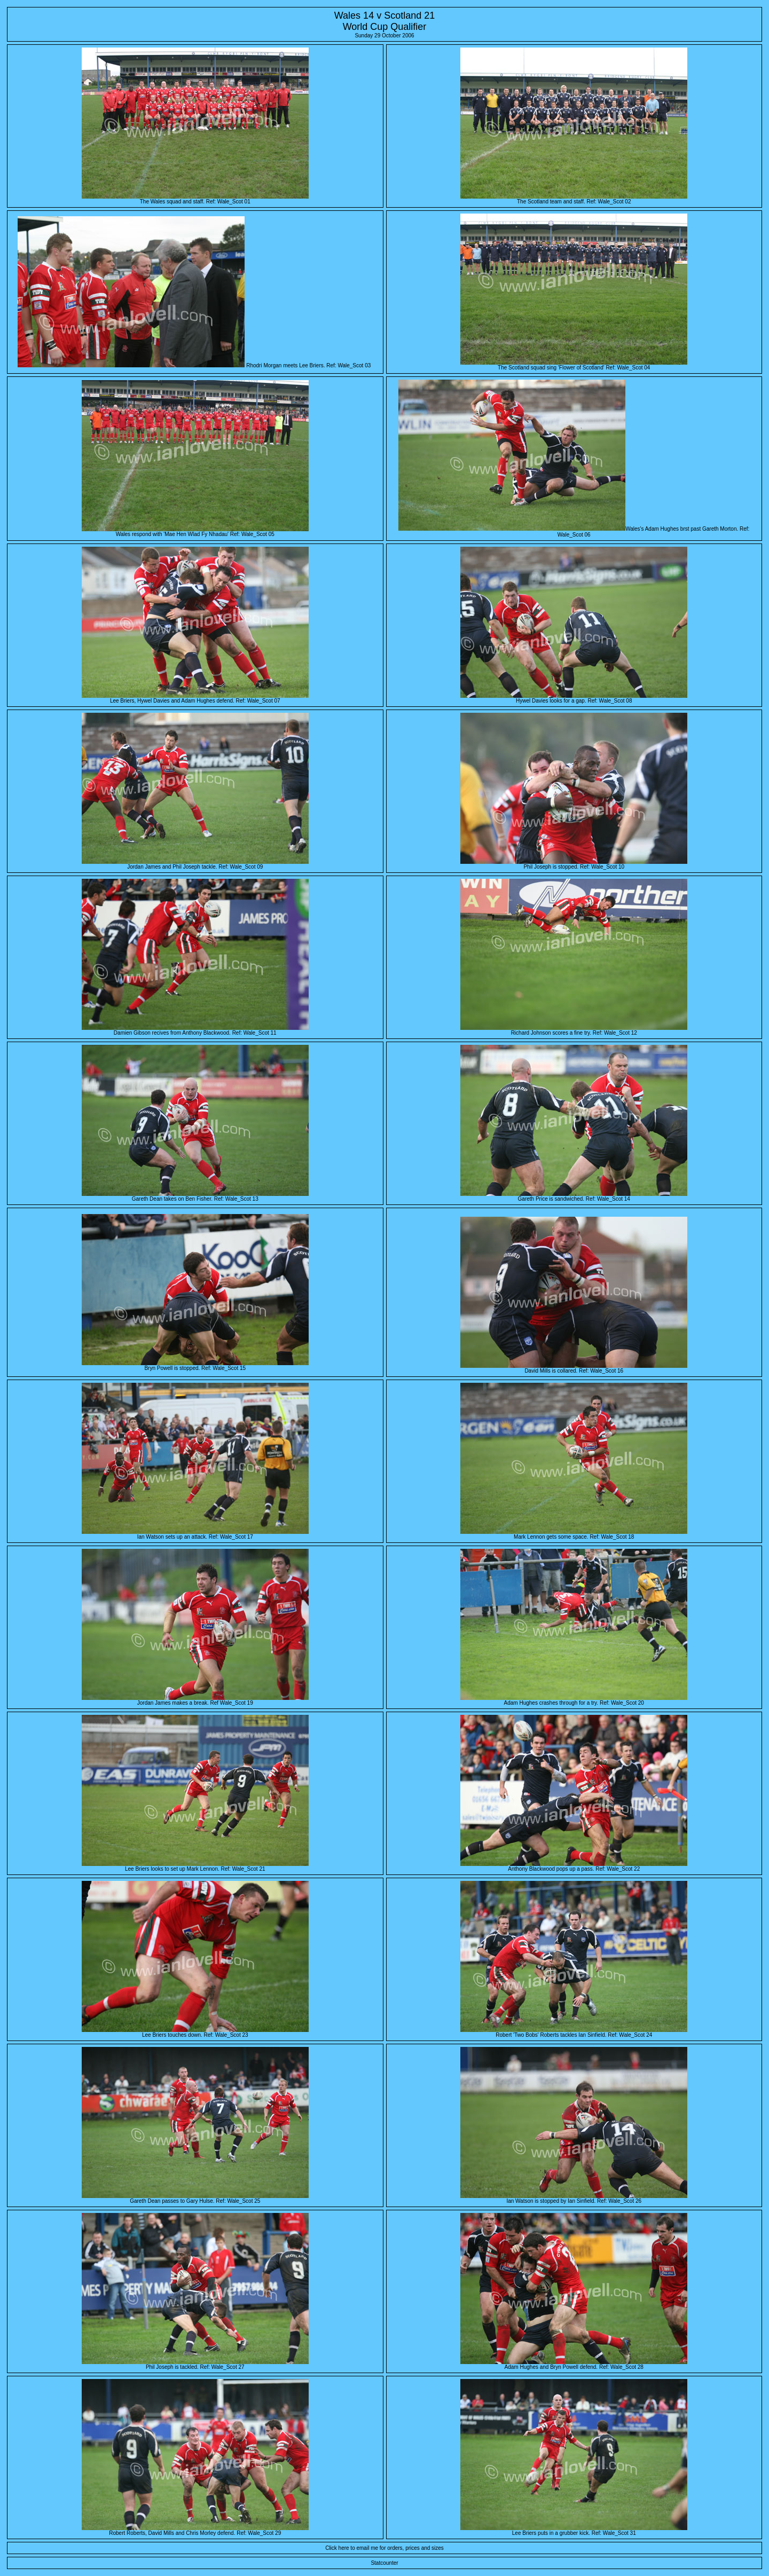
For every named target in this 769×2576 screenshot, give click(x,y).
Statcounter (384, 2563)
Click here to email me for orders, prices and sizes (384, 2548)
